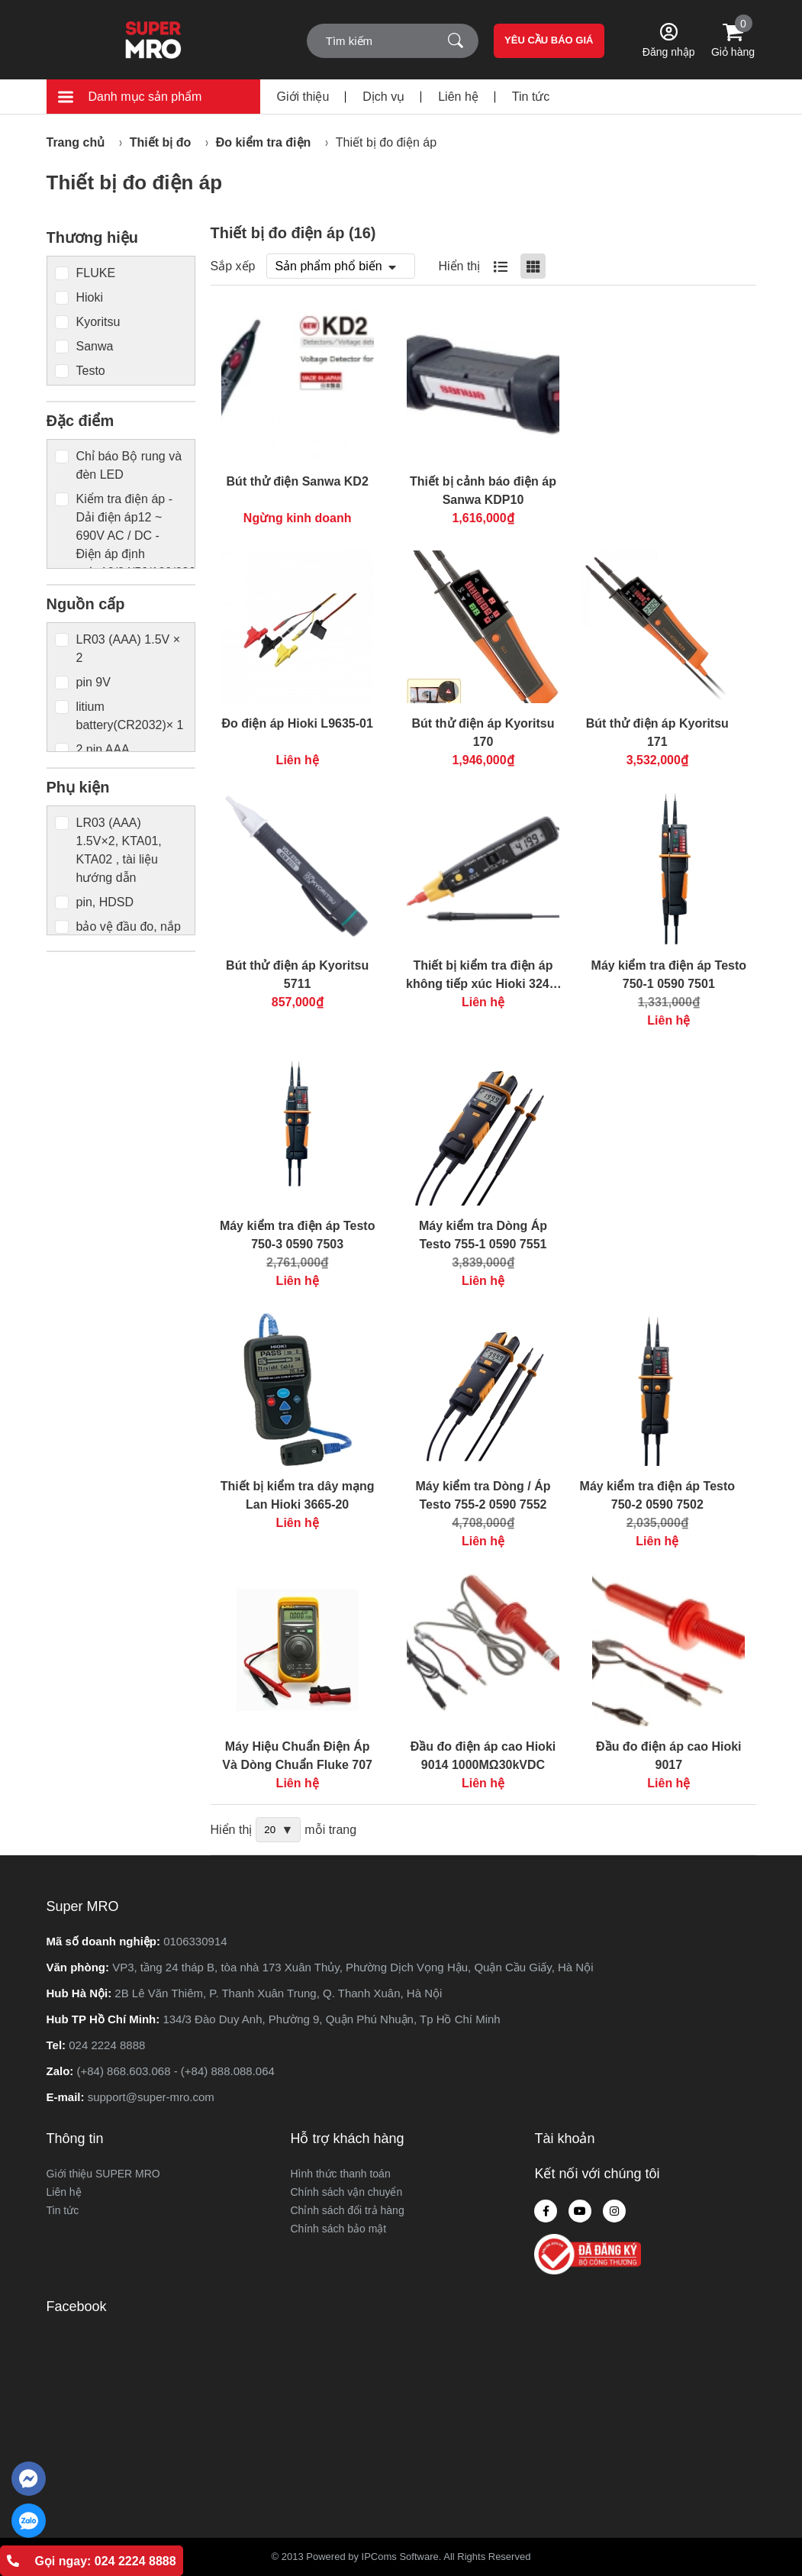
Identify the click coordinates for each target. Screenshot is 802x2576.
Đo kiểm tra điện (263, 142)
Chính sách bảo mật (338, 2229)
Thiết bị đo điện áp (386, 142)
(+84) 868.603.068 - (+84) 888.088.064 (176, 2070)
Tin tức (531, 96)
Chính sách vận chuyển (346, 2192)
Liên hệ (458, 96)
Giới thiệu (303, 96)
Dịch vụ (383, 96)
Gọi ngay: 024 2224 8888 (91, 2561)
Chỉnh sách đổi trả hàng (347, 2210)
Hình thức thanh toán (340, 2174)
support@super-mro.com (151, 2096)
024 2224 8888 (107, 2045)
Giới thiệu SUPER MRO (103, 2174)
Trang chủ (76, 142)
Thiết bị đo (161, 142)
